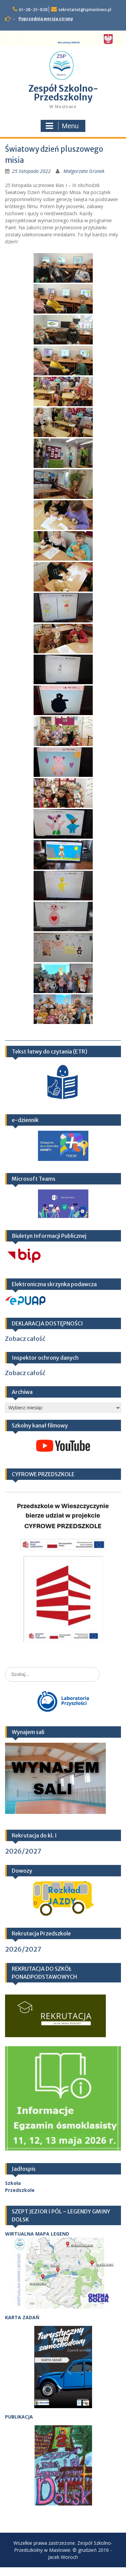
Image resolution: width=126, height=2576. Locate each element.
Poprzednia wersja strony (45, 18)
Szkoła (13, 2183)
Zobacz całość (25, 1339)
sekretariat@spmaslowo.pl (84, 9)
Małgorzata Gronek (84, 171)
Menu (62, 126)
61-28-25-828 (33, 9)
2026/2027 (23, 1851)
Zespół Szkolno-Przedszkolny (63, 93)
